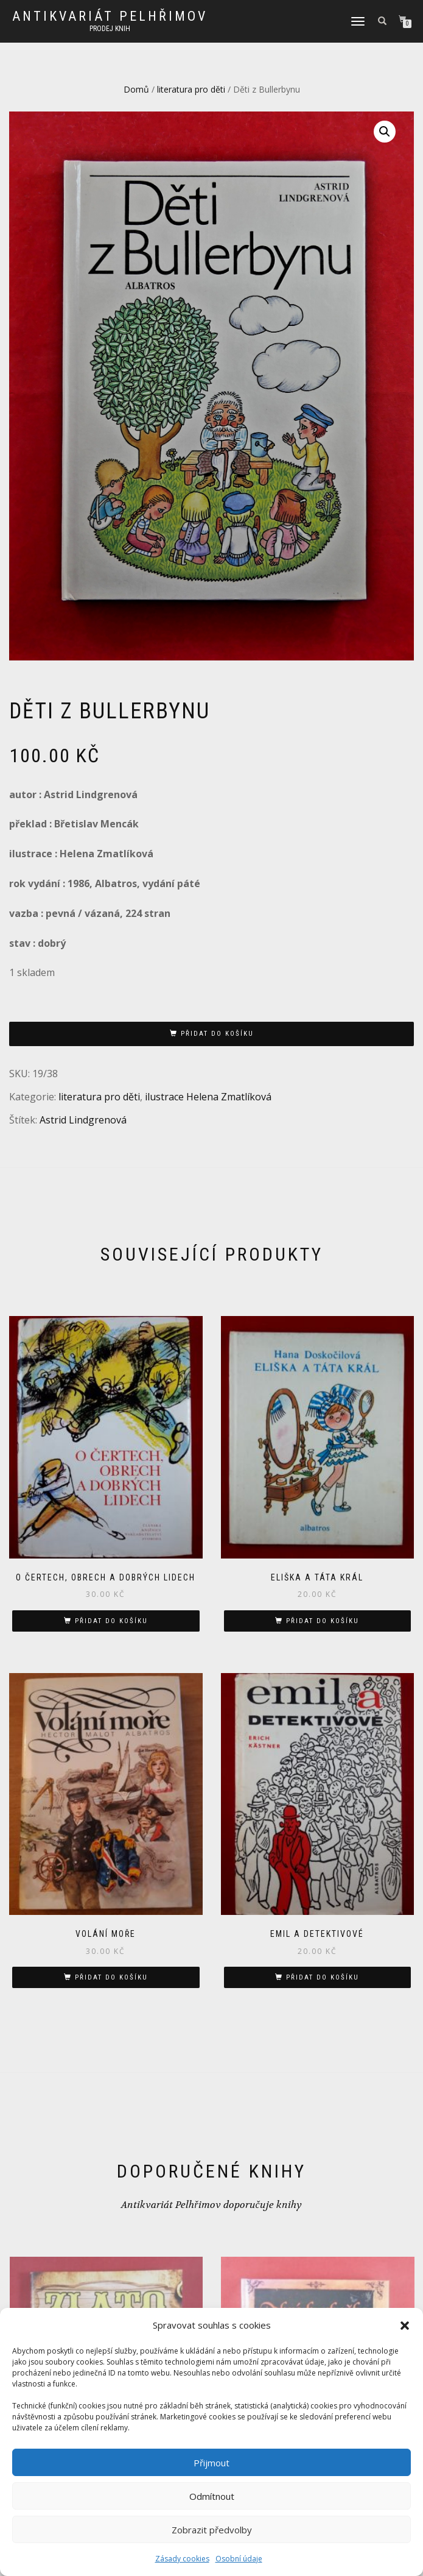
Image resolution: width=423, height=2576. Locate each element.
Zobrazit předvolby (212, 2530)
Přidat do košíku (217, 1034)
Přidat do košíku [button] (111, 1621)
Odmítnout (211, 2496)
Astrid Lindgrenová (83, 1120)
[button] (405, 2325)
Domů (136, 89)
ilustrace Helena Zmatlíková (208, 1096)
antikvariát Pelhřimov (110, 16)
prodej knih (109, 28)
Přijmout (211, 2463)
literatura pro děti (191, 89)
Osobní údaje (238, 2558)
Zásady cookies (182, 2558)
